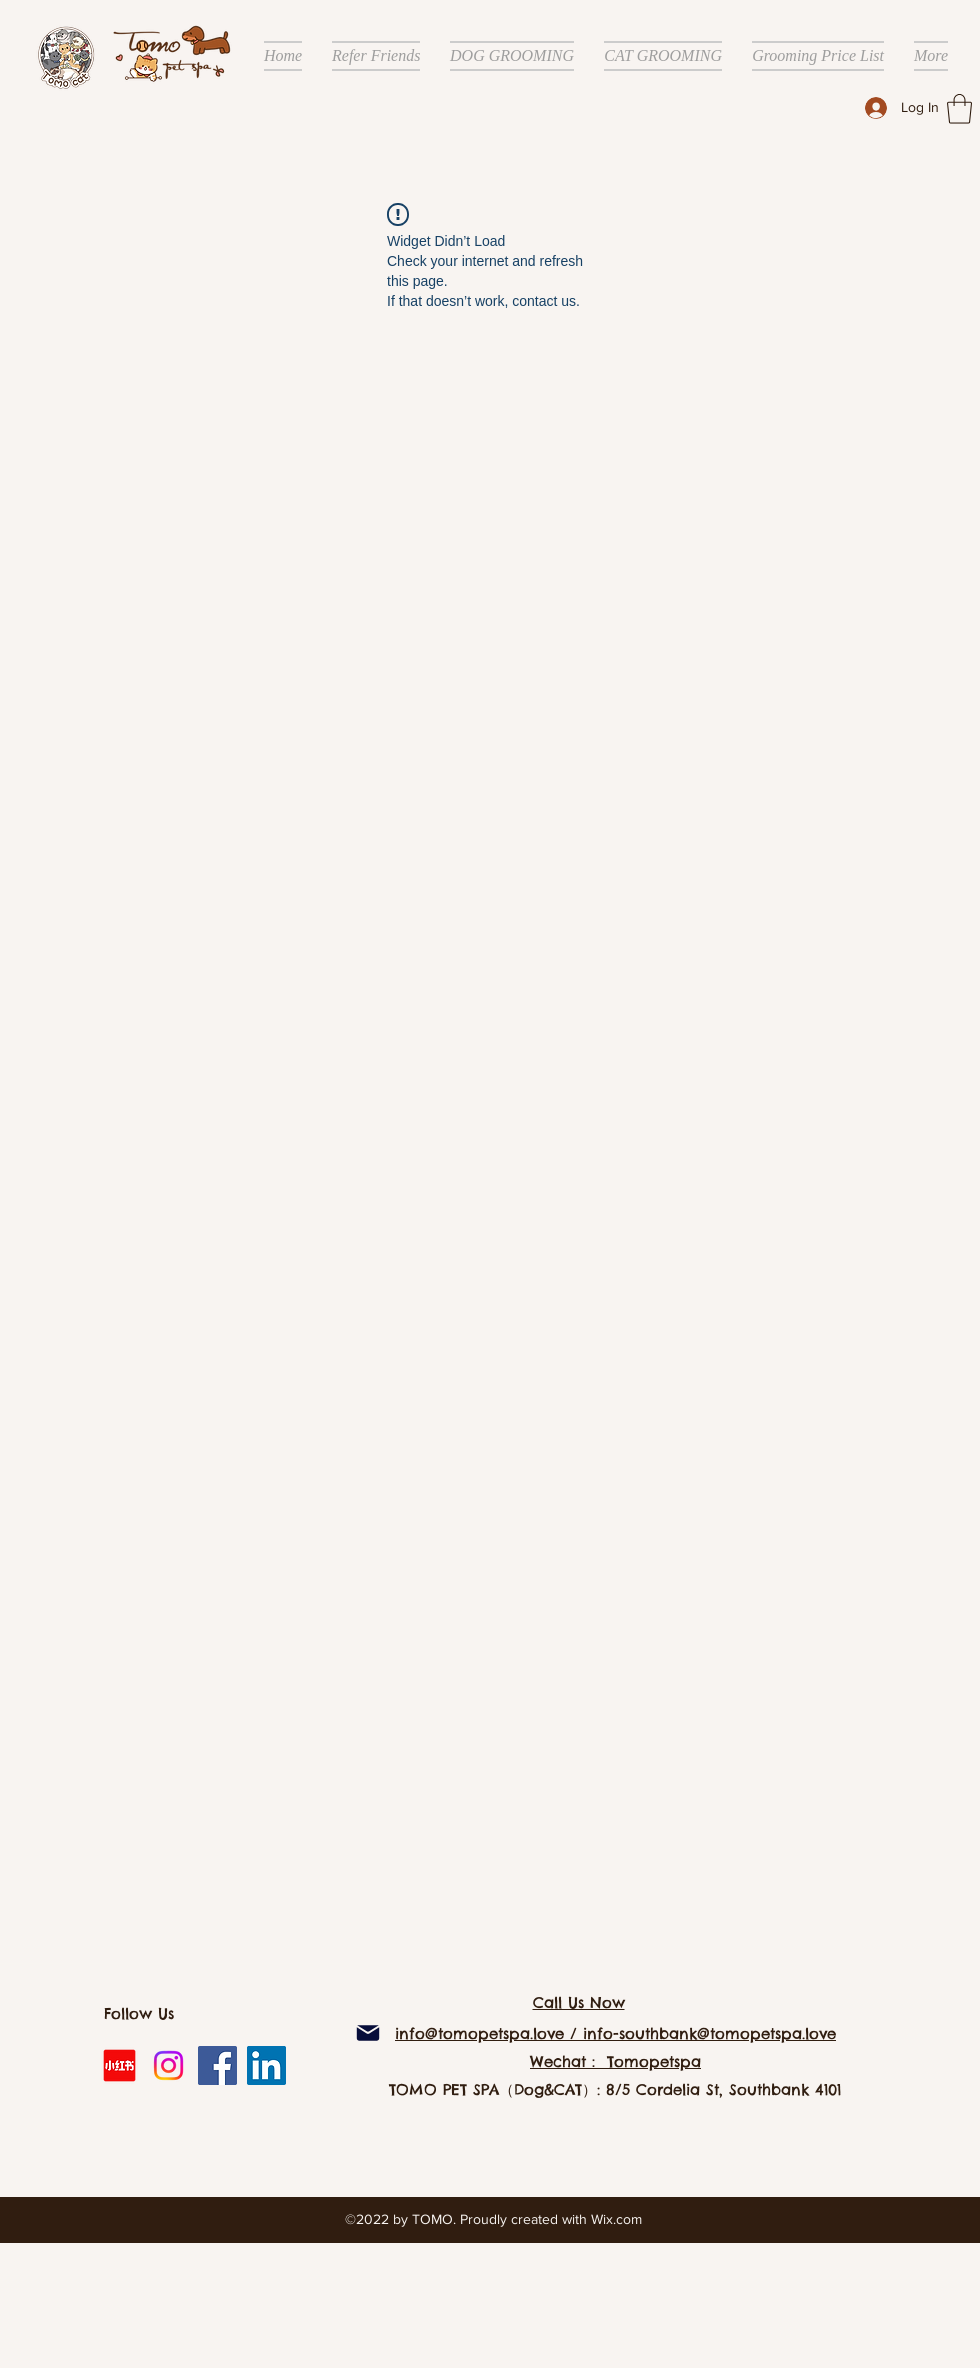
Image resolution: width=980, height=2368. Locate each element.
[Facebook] (217, 2065)
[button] (959, 109)
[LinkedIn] (266, 2065)
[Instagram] (168, 2065)
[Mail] (368, 2033)
